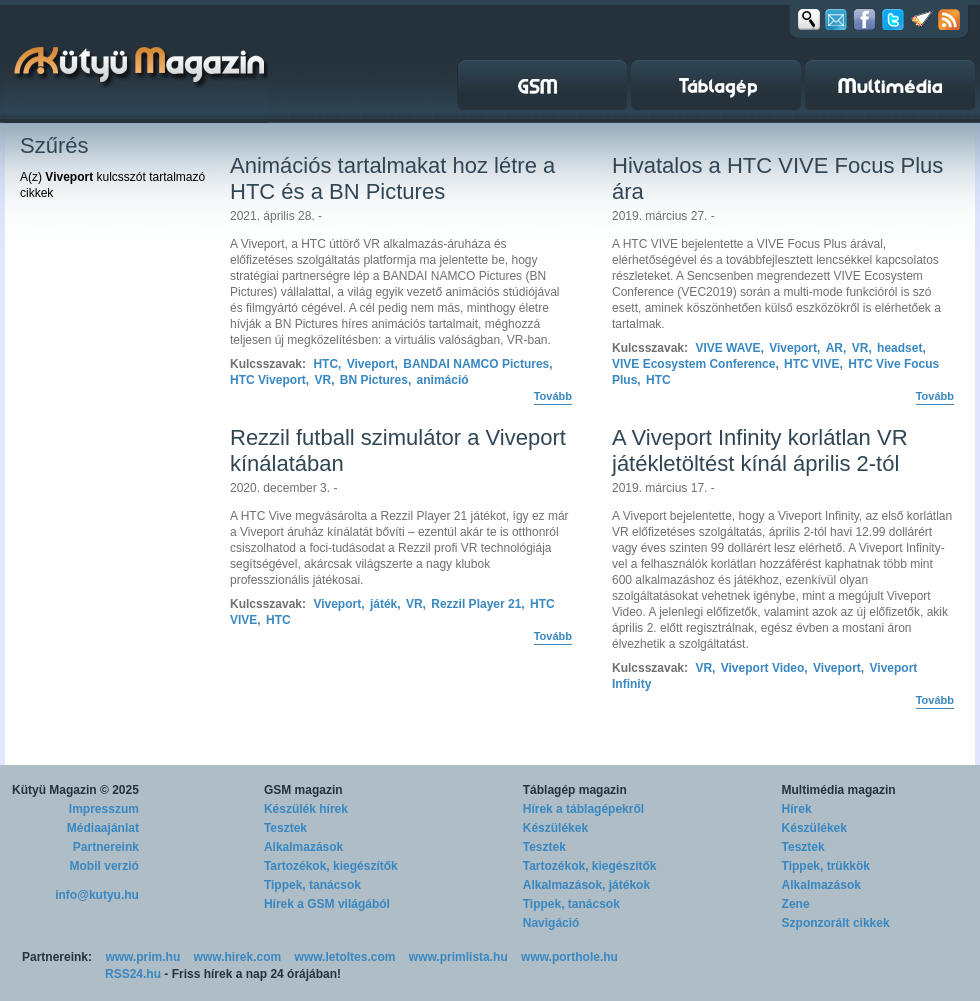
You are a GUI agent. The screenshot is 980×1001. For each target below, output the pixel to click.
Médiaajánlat (103, 828)
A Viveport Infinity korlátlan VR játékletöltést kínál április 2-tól (760, 450)
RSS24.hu (133, 974)
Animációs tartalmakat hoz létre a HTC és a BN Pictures (392, 178)
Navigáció (551, 923)
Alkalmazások (303, 847)
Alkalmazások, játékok (586, 885)
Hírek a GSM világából (327, 904)
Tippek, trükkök (826, 866)
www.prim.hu (142, 957)
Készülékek (555, 828)
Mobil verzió (104, 866)
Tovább (553, 396)
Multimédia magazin (839, 790)
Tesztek (285, 828)
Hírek (797, 809)
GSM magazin (303, 790)
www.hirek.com (238, 957)
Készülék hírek (306, 809)
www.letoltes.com (345, 957)
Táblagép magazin (575, 790)
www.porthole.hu (569, 957)
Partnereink (106, 847)
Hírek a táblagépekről (583, 809)
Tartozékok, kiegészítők (331, 866)
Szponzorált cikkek (836, 923)
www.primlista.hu (458, 957)
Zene (796, 904)
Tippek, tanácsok (312, 885)
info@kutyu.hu (97, 895)
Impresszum (104, 809)
